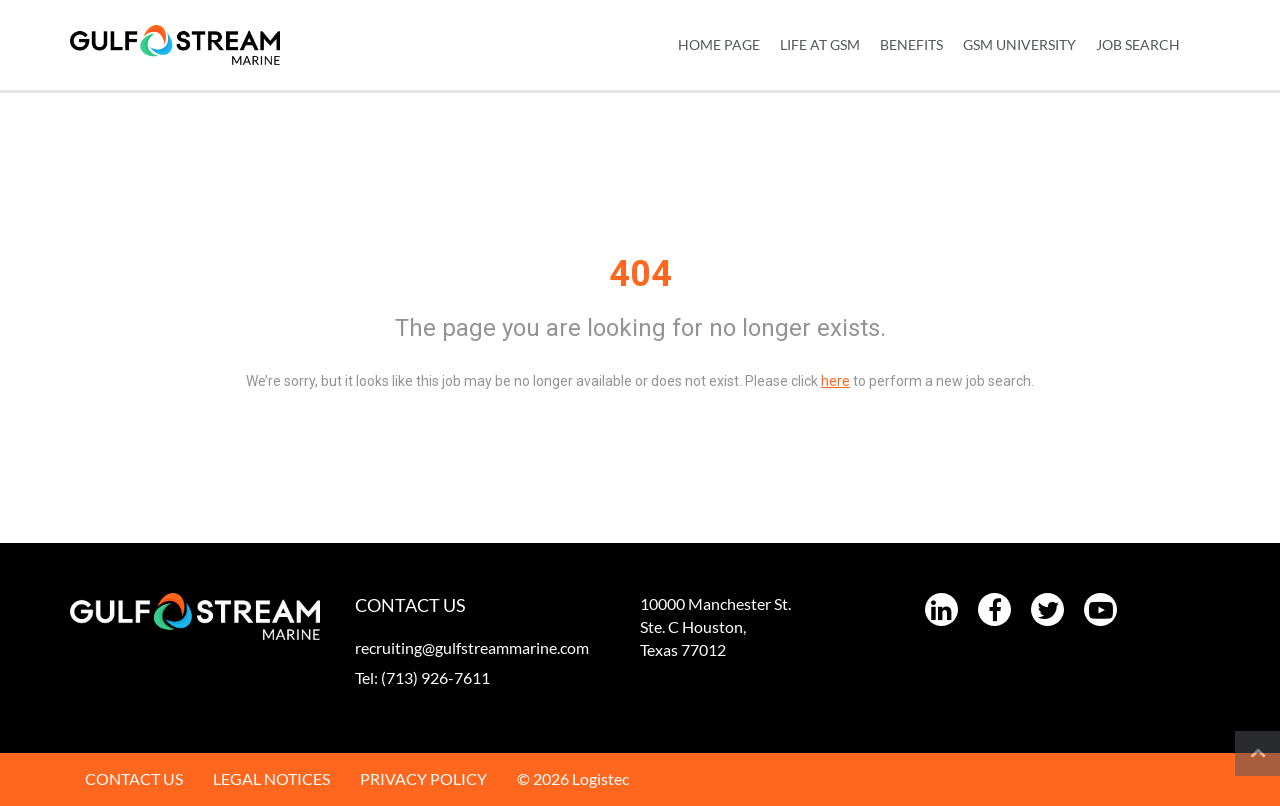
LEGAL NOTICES (271, 778)
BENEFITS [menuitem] (911, 44)
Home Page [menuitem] (719, 44)
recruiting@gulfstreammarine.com (472, 647)
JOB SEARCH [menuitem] (1138, 44)
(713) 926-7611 (435, 677)
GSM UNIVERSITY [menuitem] (1019, 44)
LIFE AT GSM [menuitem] (820, 44)
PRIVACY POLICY (423, 778)
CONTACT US (134, 778)
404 (640, 274)
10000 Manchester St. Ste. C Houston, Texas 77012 (715, 626)
